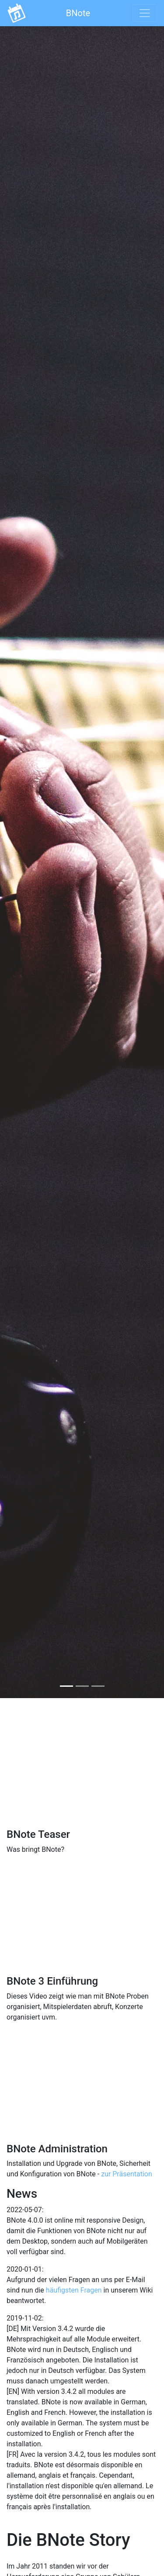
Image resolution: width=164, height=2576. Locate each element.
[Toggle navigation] (145, 13)
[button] (12, 861)
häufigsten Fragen (74, 2290)
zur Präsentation (126, 2174)
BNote (78, 13)
